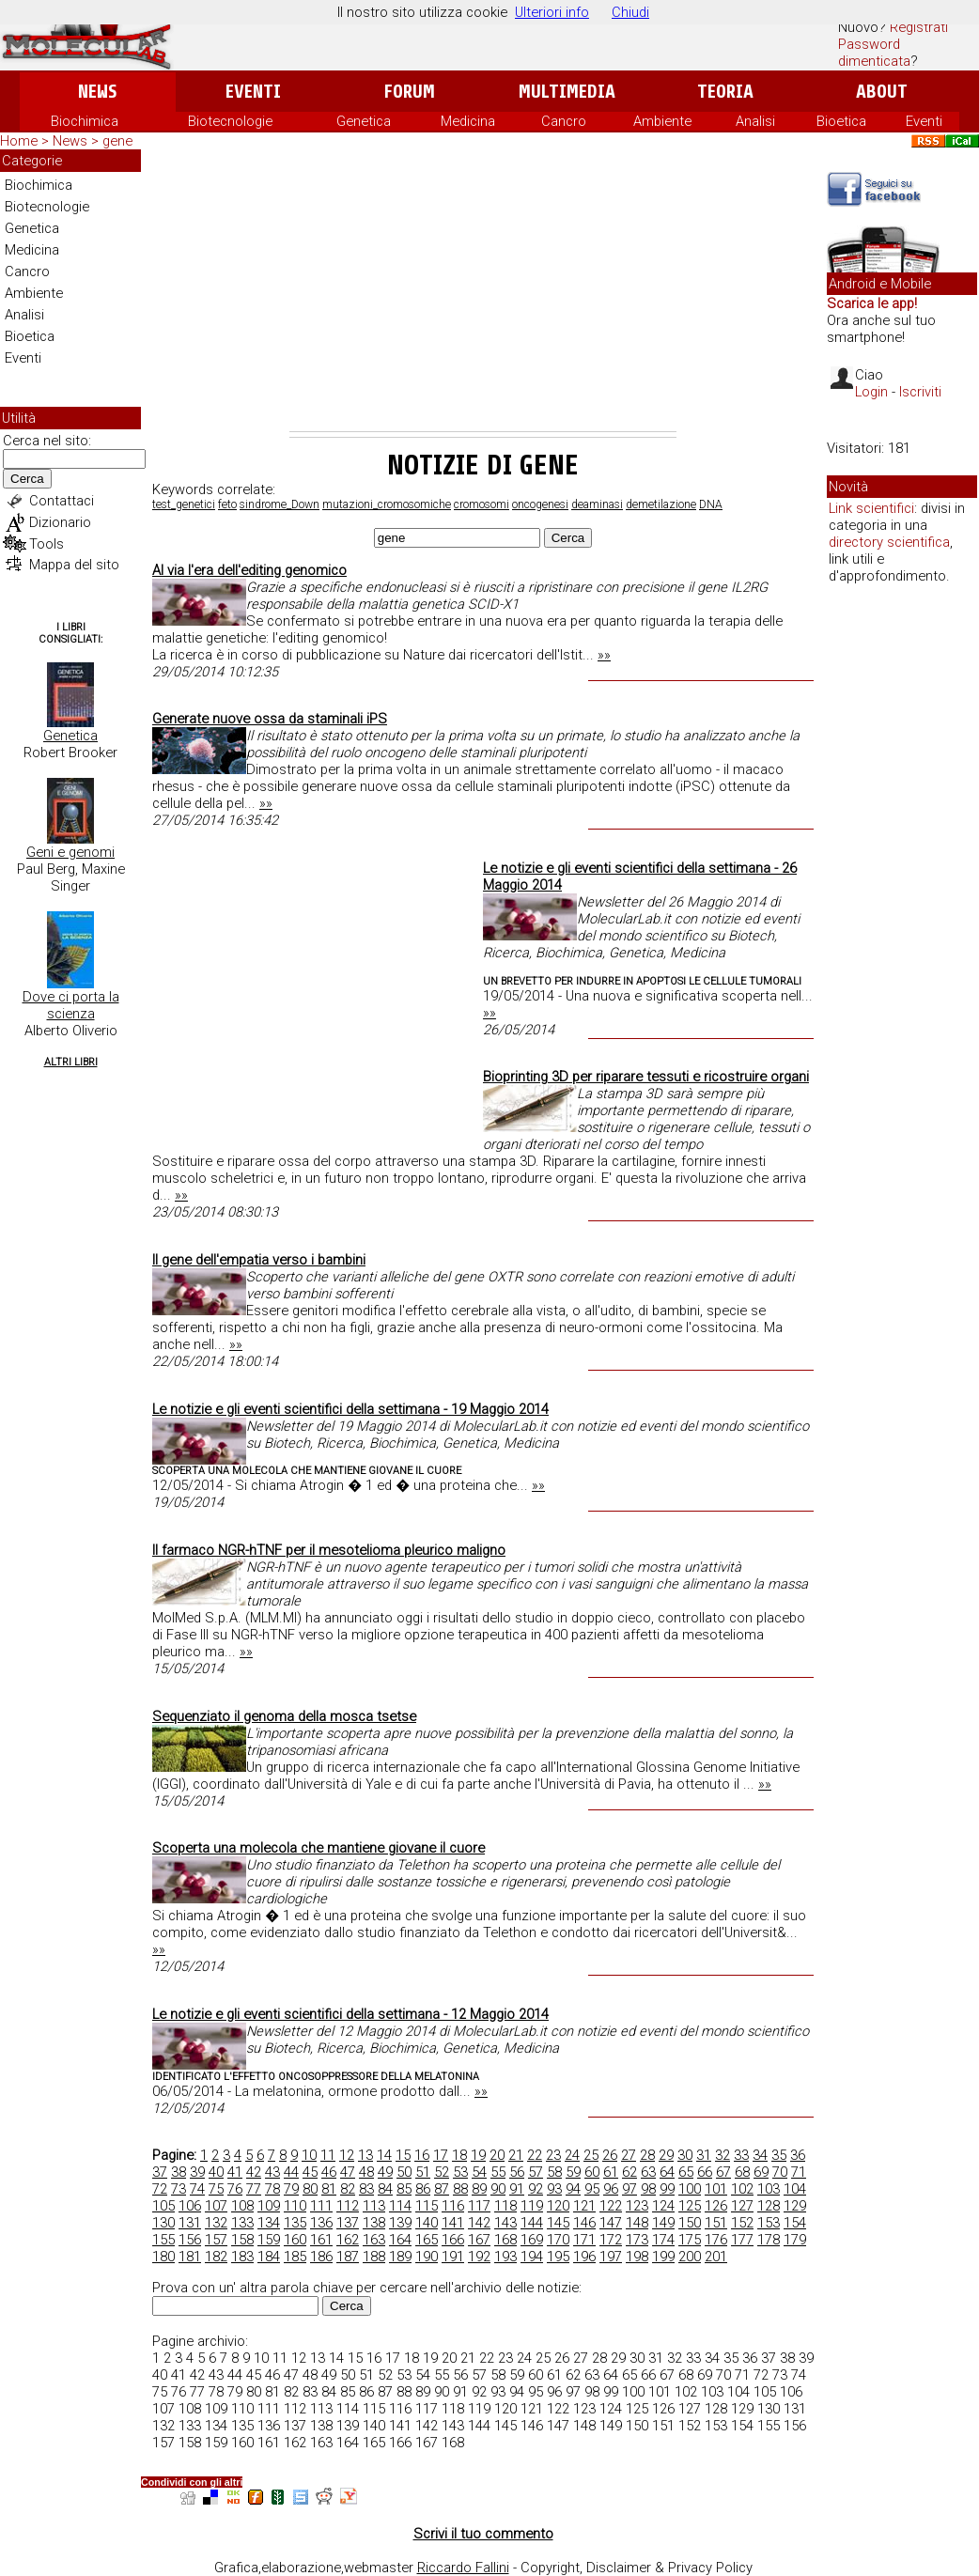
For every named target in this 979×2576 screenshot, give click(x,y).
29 (666, 2155)
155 (163, 2239)
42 (253, 2172)
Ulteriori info (552, 12)
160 (295, 2239)
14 (384, 2155)
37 (159, 2172)
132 (216, 2222)
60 (591, 2172)
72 (159, 2188)
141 (453, 2222)
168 (505, 2239)
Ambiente (662, 121)
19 (478, 2155)
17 (440, 2155)
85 (404, 2188)
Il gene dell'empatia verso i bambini (258, 1259)
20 (497, 2155)
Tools (46, 543)
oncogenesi (540, 504)
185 (295, 2256)
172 (610, 2239)
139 (400, 2222)
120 (558, 2205)
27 (628, 2155)
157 (216, 2239)
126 (716, 2205)
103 (768, 2188)
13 (365, 2155)
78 (272, 2188)
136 (321, 2222)
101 (716, 2188)
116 (453, 2205)
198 (637, 2256)
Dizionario (60, 522)
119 (532, 2205)
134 (268, 2222)
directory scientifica (889, 542)
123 (637, 2205)
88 (460, 2188)
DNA (711, 504)
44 (291, 2172)
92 (535, 2188)
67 (723, 2172)
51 (422, 2172)
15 (403, 2155)
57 (535, 2172)
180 (163, 2256)
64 (667, 2172)
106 (190, 2205)
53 (460, 2172)
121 (584, 2205)
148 (637, 2222)
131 (190, 2222)
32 (722, 2155)
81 (328, 2188)
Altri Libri (71, 1062)
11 (327, 2155)
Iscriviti (920, 391)
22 (534, 2155)
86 (422, 2188)
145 (558, 2222)
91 (516, 2188)
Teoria (725, 91)
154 (795, 2222)
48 (366, 2172)
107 (216, 2205)
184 (268, 2256)
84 (385, 2188)
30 (684, 2155)
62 (629, 2172)
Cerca (27, 479)
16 (421, 2155)
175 (689, 2239)
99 (667, 2188)
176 (716, 2239)
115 (426, 2205)
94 (573, 2188)
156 (190, 2239)
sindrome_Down (279, 504)
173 (637, 2239)
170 (558, 2239)
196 (584, 2256)
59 (573, 2172)
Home (19, 140)
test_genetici (183, 504)
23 (553, 2155)
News (97, 91)
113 (374, 2205)
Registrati (919, 27)
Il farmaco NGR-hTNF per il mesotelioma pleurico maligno (328, 1550)
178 (768, 2239)
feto (227, 504)
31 (703, 2155)
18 (459, 2155)
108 (242, 2205)
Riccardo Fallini (463, 2567)
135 (295, 2222)
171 (584, 2239)
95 (591, 2188)
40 (216, 2172)
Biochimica (84, 121)
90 (497, 2188)
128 (768, 2205)
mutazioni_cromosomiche (386, 504)
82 (347, 2188)
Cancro (563, 121)
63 (648, 2172)
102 (742, 2188)
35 (778, 2155)
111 (321, 2205)
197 (610, 2256)
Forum (409, 91)
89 (479, 2188)
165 (426, 2239)
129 (795, 2205)
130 (163, 2222)
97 (629, 2188)
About (882, 91)
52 (441, 2172)
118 (505, 2205)
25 (590, 2155)
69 (761, 2172)
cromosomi (481, 504)
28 (647, 2155)
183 (242, 2256)
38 (178, 2172)
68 (742, 2172)
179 (795, 2239)
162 (347, 2239)
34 (760, 2155)
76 (234, 2188)
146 (584, 2222)
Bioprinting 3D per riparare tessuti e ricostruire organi (646, 1076)
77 (253, 2188)
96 (610, 2188)
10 (309, 2155)
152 (742, 2222)
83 (366, 2188)
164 (400, 2239)
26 (609, 2155)
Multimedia (567, 91)
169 (532, 2239)
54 (479, 2172)
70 (779, 2172)
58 (554, 2172)
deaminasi (597, 504)
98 (648, 2188)
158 (242, 2239)
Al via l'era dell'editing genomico (249, 570)
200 (689, 2256)
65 (685, 2172)
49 (385, 2172)
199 (663, 2256)
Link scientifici (871, 508)
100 (689, 2188)
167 (479, 2239)
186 (321, 2256)
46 (328, 2172)
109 (268, 2205)
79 (291, 2188)
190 (426, 2256)
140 (426, 2222)
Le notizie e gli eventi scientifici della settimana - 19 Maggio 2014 (350, 1409)
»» (604, 654)
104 (795, 2188)
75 (216, 2188)
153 (768, 2222)
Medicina (468, 121)
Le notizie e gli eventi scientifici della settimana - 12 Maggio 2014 (350, 2014)
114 (400, 2205)
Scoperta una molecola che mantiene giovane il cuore (318, 1847)
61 (610, 2172)
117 (479, 2205)
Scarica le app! (872, 303)
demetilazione (661, 504)
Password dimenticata (874, 53)
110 (295, 2205)
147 (610, 2222)
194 (532, 2256)
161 (321, 2239)
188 (374, 2256)
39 (197, 2172)
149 (663, 2222)
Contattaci (61, 500)
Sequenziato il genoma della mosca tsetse (284, 1716)
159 (268, 2239)
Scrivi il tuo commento (483, 2533)
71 (798, 2172)
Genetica (363, 121)
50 (404, 2172)
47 (347, 2172)
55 (497, 2172)
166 (453, 2239)
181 (190, 2256)
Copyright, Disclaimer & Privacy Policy (637, 2567)
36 (797, 2155)
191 (453, 2256)
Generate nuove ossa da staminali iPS (269, 718)
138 (374, 2222)
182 (216, 2256)
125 (689, 2205)
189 (400, 2256)
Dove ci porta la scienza (71, 1005)
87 (441, 2188)
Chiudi (630, 12)
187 (347, 2256)
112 (347, 2205)
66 (704, 2172)
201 (716, 2256)
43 (272, 2172)
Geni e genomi (70, 852)
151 (716, 2222)
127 (742, 2205)
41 (234, 2172)
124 (663, 2205)
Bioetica (841, 121)
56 (516, 2172)
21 (515, 2155)
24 (572, 2155)
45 (310, 2172)
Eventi (253, 91)
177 (742, 2239)
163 (374, 2239)
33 (741, 2155)
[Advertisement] (483, 290)
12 (346, 2155)
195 (558, 2256)
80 (310, 2188)
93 (554, 2188)
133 (242, 2222)
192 (479, 2256)
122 (610, 2205)
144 (532, 2222)
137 (347, 2222)
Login (871, 391)
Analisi (755, 121)
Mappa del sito (74, 564)
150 (689, 2222)
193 (505, 2256)
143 (505, 2222)
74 (197, 2188)
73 (178, 2188)
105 (163, 2205)
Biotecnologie (230, 121)
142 (479, 2222)
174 (663, 2239)
